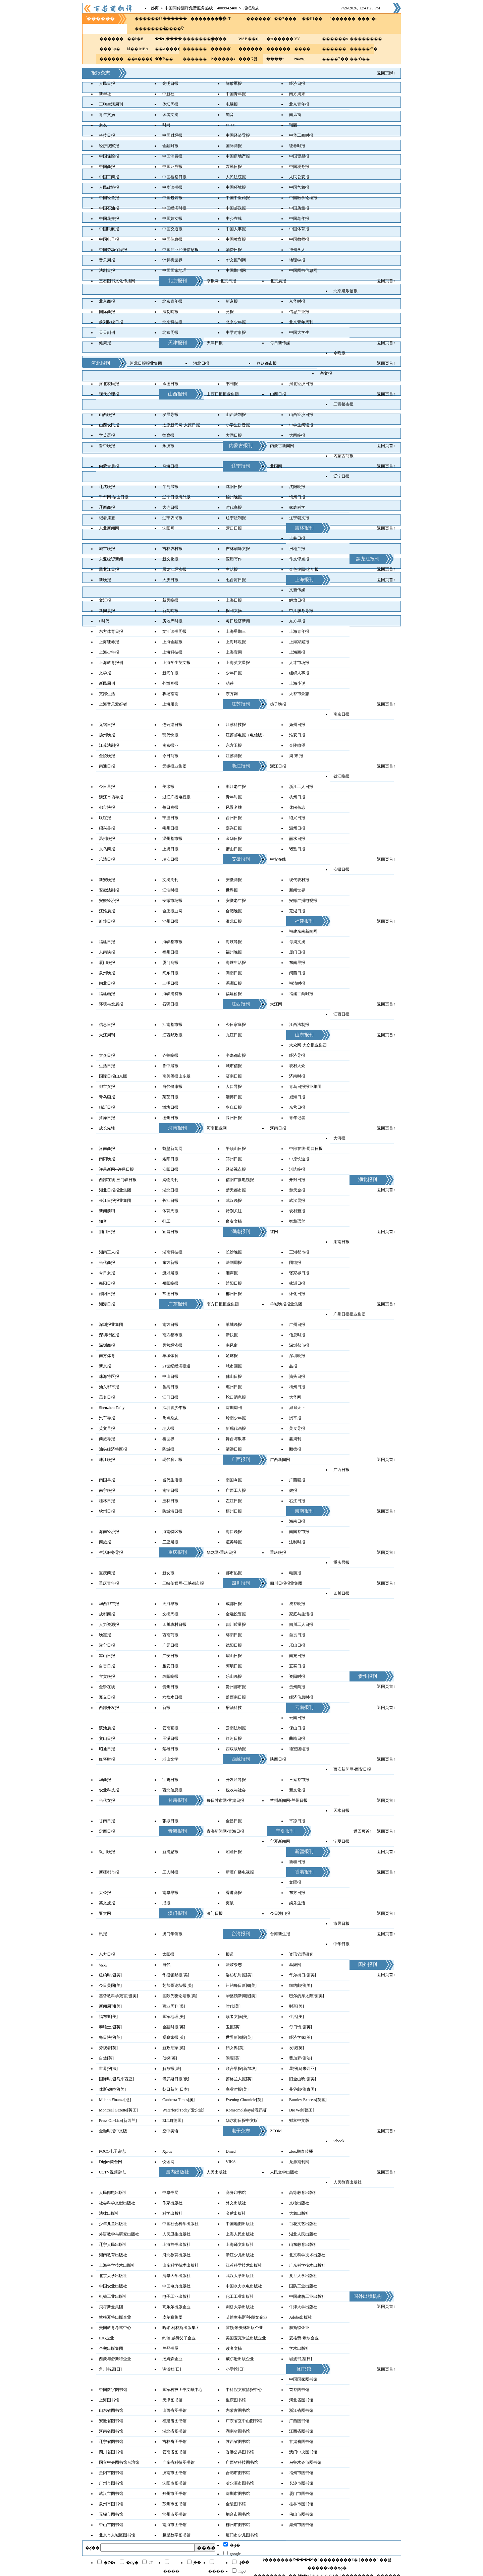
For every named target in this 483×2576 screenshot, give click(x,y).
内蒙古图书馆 (238, 2410)
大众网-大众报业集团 (308, 1045)
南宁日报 (170, 1490)
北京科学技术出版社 (307, 2255)
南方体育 (107, 1355)
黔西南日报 (236, 1697)
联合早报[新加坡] (241, 2068)
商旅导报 (107, 1438)
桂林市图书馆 (301, 2504)
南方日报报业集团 (223, 1304)
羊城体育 (170, 1355)
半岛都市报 (236, 1055)
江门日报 (170, 1397)
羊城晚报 (234, 1324)
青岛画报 (107, 1097)
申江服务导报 (301, 610)
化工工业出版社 (240, 2296)
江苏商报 (234, 755)
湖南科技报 (172, 1252)
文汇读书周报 (174, 631)
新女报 (168, 1573)
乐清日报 (107, 859)
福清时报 (297, 983)
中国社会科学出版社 (180, 2223)
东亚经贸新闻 (111, 559)
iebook (338, 2141)
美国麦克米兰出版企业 (246, 2338)
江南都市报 (172, 1024)
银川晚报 (107, 1851)
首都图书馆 (299, 2389)
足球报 (232, 1355)
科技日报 (107, 135)
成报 (166, 1903)
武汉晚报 (234, 1200)
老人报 (168, 1428)
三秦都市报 (299, 1779)
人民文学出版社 (284, 2172)
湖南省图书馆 (238, 2431)
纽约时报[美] (110, 1975)
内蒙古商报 (343, 455)
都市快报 (107, 807)
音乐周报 (107, 260)
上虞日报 (170, 849)
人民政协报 (109, 187)
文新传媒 (297, 590)
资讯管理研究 (301, 1954)
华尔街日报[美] (302, 1975)
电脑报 (232, 104)
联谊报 (105, 817)
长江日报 (170, 1200)
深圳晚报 (297, 1355)
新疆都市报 (109, 1872)
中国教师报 (299, 239)
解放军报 (234, 83)
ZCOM (276, 2131)
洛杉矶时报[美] (239, 1975)
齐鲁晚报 (170, 1055)
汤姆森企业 (172, 2358)
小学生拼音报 (238, 425)
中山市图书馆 (111, 2524)
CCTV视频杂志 (112, 2172)
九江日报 (234, 1035)
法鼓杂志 (234, 1964)
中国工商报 (109, 177)
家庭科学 (297, 507)
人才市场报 (299, 662)
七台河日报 (236, 579)
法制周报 (234, 1262)
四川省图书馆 (111, 2452)
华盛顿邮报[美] (175, 1975)
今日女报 (107, 1273)
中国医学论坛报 (303, 197)
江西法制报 (299, 1024)
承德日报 (170, 383)
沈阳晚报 (297, 486)
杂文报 (326, 373)
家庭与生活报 (301, 1614)
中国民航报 (109, 229)
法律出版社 (109, 2213)
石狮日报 (170, 1004)
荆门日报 (107, 1231)
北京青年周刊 (301, 322)
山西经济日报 (301, 414)
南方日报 (170, 1324)
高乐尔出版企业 (176, 2307)
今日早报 (107, 786)
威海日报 (297, 1097)
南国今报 (234, 1480)
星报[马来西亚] (302, 2068)
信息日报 (107, 1024)
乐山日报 (297, 1645)
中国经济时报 (174, 208)
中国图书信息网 (303, 270)
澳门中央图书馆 (303, 2452)
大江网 (276, 1004)
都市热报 (234, 1573)
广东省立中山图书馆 (244, 2420)
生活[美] (296, 2016)
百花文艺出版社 (303, 2223)
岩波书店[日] (300, 2358)
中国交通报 (172, 229)
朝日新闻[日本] (175, 2089)
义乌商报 (107, 849)
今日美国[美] (110, 1985)
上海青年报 (299, 631)
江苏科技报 (236, 724)
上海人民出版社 (240, 2234)
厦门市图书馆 (301, 2493)
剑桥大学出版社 (240, 2307)
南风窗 (295, 114)
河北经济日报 (301, 383)
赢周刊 (295, 1438)
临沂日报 (107, 1107)
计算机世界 (172, 260)
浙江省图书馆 (301, 2410)
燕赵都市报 (267, 363)
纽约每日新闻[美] (241, 1985)
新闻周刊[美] (110, 2006)
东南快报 (107, 952)
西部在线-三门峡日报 (118, 1179)
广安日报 (170, 1655)
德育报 (168, 435)
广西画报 (297, 1480)
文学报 (105, 673)
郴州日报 (234, 1293)
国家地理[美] (173, 2016)
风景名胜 (234, 807)
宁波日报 (170, 817)
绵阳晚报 (170, 1676)
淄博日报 (234, 1097)
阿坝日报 (234, 1666)
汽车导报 (107, 1418)
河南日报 (278, 1128)
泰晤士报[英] (110, 2027)
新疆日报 (297, 1861)
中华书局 (170, 2192)
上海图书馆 (109, 2400)
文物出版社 (299, 2203)
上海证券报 (109, 641)
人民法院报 (236, 177)
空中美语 (170, 2131)
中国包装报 (172, 197)
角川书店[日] (110, 2369)
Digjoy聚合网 (110, 2161)
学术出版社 (299, 2348)
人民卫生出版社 (176, 2234)
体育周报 (170, 1211)
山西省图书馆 (174, 2410)
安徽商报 (234, 879)
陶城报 (168, 1449)
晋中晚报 (107, 445)
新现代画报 (236, 1428)
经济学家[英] (300, 2037)
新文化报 (170, 559)
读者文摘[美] (237, 2016)
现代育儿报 (172, 1459)
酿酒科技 (234, 1707)
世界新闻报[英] (239, 2037)
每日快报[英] (110, 2037)
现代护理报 (109, 394)
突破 (230, 1903)
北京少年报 (236, 322)
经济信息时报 (301, 1697)
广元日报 (170, 1645)
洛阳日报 (170, 1159)
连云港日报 (172, 724)
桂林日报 (107, 1500)
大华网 (295, 1397)
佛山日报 (234, 1376)
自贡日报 (297, 1635)
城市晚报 (107, 548)
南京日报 (341, 714)
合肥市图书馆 (238, 2472)
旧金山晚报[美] (302, 2079)
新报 (166, 1707)
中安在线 (278, 859)
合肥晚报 (234, 911)
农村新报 (297, 1211)
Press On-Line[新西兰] (118, 2120)
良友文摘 (234, 1221)
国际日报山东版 (113, 1076)
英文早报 (107, 1428)
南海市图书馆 (174, 2524)
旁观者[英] (108, 2047)
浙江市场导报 (111, 797)
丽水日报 (297, 838)
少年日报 (234, 673)
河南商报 (107, 1148)
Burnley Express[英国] (308, 2099)
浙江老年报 (236, 786)
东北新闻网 (109, 528)
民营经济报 (172, 1345)
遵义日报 (107, 1697)
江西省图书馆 (301, 2431)
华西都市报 (109, 1603)
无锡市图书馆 (111, 2514)
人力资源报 (109, 1624)
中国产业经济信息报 (180, 249)
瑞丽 (293, 125)
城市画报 (234, 1366)
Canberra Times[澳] (178, 2099)
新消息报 (170, 1851)
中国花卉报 (109, 218)
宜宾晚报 (107, 1676)
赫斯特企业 (299, 2327)
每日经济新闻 (238, 621)
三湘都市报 (299, 1252)
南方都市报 (172, 1335)
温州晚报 (107, 838)
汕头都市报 (109, 1387)
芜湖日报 (297, 911)
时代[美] (233, 2006)
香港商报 (234, 1892)
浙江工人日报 (301, 786)
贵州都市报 (236, 1686)
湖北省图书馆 (174, 2431)
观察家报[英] (173, 2037)
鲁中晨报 (170, 1065)
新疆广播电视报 (240, 1872)
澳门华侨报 (172, 1933)
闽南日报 (234, 973)
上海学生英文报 (176, 662)
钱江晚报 (341, 776)
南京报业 (170, 745)
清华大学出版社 (176, 2275)
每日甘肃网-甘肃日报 (225, 1800)
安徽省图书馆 (111, 2420)
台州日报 (234, 817)
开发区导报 (236, 1779)
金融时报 (170, 145)
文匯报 (295, 1882)
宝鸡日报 (170, 1779)
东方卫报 (234, 745)
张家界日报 (299, 1273)
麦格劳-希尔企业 (304, 2338)
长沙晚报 (234, 1252)
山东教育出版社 (303, 2244)
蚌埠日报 (107, 921)
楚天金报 (297, 1190)
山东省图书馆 (111, 2410)
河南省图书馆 (111, 2431)
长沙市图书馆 (301, 2483)
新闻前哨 (107, 1211)
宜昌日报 (170, 1231)
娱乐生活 (297, 1903)
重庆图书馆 (236, 2400)
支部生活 (107, 693)
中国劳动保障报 (113, 249)
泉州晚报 (107, 973)
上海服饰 (170, 704)
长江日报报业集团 (115, 1200)
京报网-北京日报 (221, 281)
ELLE (230, 125)
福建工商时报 (301, 993)
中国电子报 (109, 239)
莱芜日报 (170, 1097)
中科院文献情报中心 (244, 2389)
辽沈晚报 (107, 486)
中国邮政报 (236, 208)
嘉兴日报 (234, 828)
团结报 (295, 1262)
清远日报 (234, 1449)
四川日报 (341, 1593)
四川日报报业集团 (286, 1583)
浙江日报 (278, 766)
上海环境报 (236, 641)
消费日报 (234, 249)
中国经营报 (109, 197)
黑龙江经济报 (174, 569)
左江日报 (234, 1500)
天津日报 (215, 343)
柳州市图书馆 (238, 2524)
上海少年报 (109, 652)
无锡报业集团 (174, 766)
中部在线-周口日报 (306, 1148)
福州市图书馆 (301, 2472)
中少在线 (234, 218)
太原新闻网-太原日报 (181, 425)
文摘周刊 (170, 879)
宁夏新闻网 (280, 1841)
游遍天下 (297, 1407)
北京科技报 (172, 322)
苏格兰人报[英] (239, 2079)
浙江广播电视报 (176, 797)
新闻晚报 (170, 610)
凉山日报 (107, 1655)
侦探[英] (169, 2058)
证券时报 (297, 145)
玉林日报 (170, 1500)
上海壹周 (234, 652)
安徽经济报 (109, 900)
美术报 (168, 786)
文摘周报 (170, 1614)
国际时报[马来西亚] (116, 2079)
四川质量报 (236, 1624)
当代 (166, 1964)
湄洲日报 (234, 983)
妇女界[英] (235, 2047)
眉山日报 (234, 1655)
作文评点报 (299, 559)
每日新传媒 (280, 343)
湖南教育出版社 (113, 2255)
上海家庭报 (299, 641)
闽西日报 (297, 973)
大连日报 (170, 507)
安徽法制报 (109, 890)
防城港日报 (172, 1511)
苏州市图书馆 (174, 2504)
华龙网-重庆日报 (221, 1552)
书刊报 (232, 383)
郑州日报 (234, 1159)
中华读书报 (172, 187)
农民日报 (234, 166)
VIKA (231, 2161)
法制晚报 (170, 311)
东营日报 (297, 1107)
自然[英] (106, 2058)
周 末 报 (296, 755)
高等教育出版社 (303, 2192)
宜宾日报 (297, 1666)
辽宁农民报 (172, 517)
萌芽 (230, 683)
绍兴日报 (297, 817)
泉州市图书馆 (111, 2504)
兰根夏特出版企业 (115, 2317)
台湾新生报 (280, 1933)
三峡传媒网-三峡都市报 (183, 1583)
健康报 (105, 343)
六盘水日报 (172, 1697)
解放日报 (297, 600)
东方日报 (297, 1892)
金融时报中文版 (113, 2131)
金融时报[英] (173, 2027)
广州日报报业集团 (349, 1314)
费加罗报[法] (300, 2058)
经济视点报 (236, 1169)
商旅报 (105, 1542)
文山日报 (107, 1738)
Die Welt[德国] (301, 2110)
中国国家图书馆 (303, 2379)
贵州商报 (297, 1686)
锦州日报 (297, 497)
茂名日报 (107, 1397)
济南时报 (297, 1076)
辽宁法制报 (236, 517)
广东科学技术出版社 (307, 2265)
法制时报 (297, 1542)
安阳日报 (170, 1169)
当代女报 (107, 1800)
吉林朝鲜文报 (238, 548)
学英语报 (107, 435)
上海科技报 (172, 652)
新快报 (232, 1335)
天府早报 (170, 1603)
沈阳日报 (234, 486)
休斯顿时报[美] (112, 2089)
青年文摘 (107, 114)
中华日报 (341, 1944)
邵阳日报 (107, 1293)
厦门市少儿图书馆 (242, 2535)
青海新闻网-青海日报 (225, 1831)
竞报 (230, 311)
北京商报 (107, 301)
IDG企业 (106, 2338)
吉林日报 (297, 538)
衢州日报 (170, 828)
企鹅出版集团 (111, 2348)
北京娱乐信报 (345, 291)
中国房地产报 (238, 156)
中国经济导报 (238, 135)
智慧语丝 (297, 1221)
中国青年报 (236, 93)
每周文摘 (297, 941)
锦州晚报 (234, 497)
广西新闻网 (280, 1459)
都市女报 (107, 1086)
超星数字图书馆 (176, 2535)
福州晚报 (234, 952)
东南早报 (297, 962)
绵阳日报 (234, 1635)
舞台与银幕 (236, 1438)
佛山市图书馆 (301, 2514)
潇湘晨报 (170, 1273)
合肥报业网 (172, 911)
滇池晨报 (107, 1728)
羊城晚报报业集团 (286, 1304)
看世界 (168, 1438)
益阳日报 (234, 1283)
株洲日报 (297, 1283)
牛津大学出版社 (303, 2307)
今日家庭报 (236, 1024)
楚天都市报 (236, 1190)
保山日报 (297, 1728)
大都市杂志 (299, 693)
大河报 (339, 1138)
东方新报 (170, 1262)
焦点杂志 (170, 1418)
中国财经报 (172, 135)
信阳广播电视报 (240, 1179)
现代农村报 (299, 879)
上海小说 (297, 683)
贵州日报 (170, 1686)
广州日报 (297, 1324)
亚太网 (105, 1913)
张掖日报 (170, 1821)
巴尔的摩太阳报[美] (306, 1996)
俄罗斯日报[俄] (175, 2079)
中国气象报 (299, 187)
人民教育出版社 (347, 2182)
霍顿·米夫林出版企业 (244, 2327)
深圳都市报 (299, 1345)
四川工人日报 (301, 1624)
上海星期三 (236, 631)
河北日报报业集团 (146, 363)
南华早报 (170, 1892)
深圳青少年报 (174, 1407)
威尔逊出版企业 (240, 2358)
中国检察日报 (174, 177)
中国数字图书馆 (113, 2389)
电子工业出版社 (176, 2296)
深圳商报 (107, 1345)
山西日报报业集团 (223, 394)
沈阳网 (168, 528)
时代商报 (234, 507)
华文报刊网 (236, 260)
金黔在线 (107, 1686)
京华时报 (297, 301)
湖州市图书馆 (301, 2524)
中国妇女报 (172, 218)
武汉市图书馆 (111, 2493)
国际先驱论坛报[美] (179, 1996)
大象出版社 (299, 2213)
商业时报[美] (237, 2089)
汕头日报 (297, 1376)
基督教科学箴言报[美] (118, 1996)
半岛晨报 (170, 486)
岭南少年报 (236, 1418)
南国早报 (107, 1480)
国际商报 (234, 145)
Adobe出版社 (300, 2317)
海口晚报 (234, 1531)
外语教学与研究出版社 (119, 2234)
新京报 (232, 301)
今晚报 (339, 353)
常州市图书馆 (174, 2514)
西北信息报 (172, 1790)
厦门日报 (297, 952)
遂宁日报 (107, 1645)
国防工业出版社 (303, 2286)
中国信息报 (172, 239)
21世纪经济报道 (176, 1366)
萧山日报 (234, 849)
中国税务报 (299, 166)
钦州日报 (107, 1511)
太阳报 (168, 1954)
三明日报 (170, 983)
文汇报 (105, 600)
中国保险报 (109, 156)
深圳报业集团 (111, 1324)
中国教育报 (236, 239)
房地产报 (297, 548)
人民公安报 (299, 177)
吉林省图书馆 (174, 2441)
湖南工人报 (109, 1252)
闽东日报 (170, 973)
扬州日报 (297, 724)
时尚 (166, 125)
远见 (103, 1964)
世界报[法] (108, 2068)
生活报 (232, 569)
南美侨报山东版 (176, 1076)
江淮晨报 (107, 911)
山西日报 (278, 394)
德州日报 (170, 1117)
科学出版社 (172, 2213)
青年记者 (297, 1117)
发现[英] (296, 2047)
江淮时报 (170, 890)
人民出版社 (217, 2172)
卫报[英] (233, 2027)
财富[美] (296, 2006)
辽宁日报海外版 (176, 497)
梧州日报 (234, 1511)
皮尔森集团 (172, 2317)
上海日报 (234, 600)
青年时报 (234, 797)
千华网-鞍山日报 (113, 497)
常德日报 (170, 1293)
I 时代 (104, 621)
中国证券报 (172, 166)
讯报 (103, 1933)
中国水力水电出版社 (244, 2286)
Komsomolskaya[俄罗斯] (247, 2110)
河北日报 (201, 363)
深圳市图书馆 (238, 2493)
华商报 (105, 1779)
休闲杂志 (297, 807)
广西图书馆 (299, 2420)
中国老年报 (299, 218)
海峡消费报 (172, 993)
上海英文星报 (238, 662)
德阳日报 (234, 1645)
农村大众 (297, 1065)
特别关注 (234, 1211)
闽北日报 (107, 983)
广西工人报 (236, 1490)
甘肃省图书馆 (301, 2441)
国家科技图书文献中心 (182, 2389)
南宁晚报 (107, 1490)
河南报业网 (217, 1128)
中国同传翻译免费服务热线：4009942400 (201, 8)
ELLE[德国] (172, 2120)
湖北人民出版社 (303, 2234)
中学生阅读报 (301, 425)
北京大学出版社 (113, 2275)
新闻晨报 (107, 610)
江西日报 (341, 1014)
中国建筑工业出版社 (307, 2296)
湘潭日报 (107, 1304)
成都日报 (234, 1603)
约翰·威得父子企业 (179, 2338)
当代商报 (107, 1262)
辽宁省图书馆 (111, 2441)
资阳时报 (297, 1676)
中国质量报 (299, 208)
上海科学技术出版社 (117, 2265)
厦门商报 (170, 962)
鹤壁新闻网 (172, 1148)
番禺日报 (170, 1387)
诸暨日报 (297, 849)
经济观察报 (109, 145)
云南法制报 (236, 1728)
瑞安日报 (170, 859)
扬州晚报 (107, 735)
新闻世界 (297, 890)
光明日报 (170, 83)
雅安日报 (170, 1666)
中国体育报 (299, 229)
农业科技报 (109, 1790)
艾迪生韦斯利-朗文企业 (246, 2317)
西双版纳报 (236, 1748)
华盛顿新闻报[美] (241, 1996)
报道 (230, 1954)
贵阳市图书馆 (111, 2472)
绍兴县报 (107, 828)
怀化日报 (297, 1293)
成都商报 (107, 1614)
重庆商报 (107, 1573)
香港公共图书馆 (240, 2452)
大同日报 (234, 435)
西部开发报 (109, 1707)
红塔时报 (107, 1759)
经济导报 (297, 1055)
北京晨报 (278, 281)
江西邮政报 (172, 1035)
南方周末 (297, 93)
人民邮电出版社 (113, 2192)
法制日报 (107, 270)
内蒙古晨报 (109, 466)
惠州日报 (234, 1387)
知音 (230, 114)
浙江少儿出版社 (240, 2255)
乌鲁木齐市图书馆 (305, 2462)
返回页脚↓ (386, 73)
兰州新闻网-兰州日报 (289, 1800)
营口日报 (234, 528)
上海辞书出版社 (176, 2244)
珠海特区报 (109, 1376)
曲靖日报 (297, 1738)
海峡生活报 (236, 962)
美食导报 (297, 1428)
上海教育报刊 (111, 662)
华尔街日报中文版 (242, 2120)
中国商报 (107, 166)
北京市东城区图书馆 (117, 2535)
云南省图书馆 (174, 2452)
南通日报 (107, 766)
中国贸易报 (299, 156)
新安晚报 (107, 879)
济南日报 (234, 1076)
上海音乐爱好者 (113, 704)
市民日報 (341, 1923)
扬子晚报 (278, 704)
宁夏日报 (341, 1841)
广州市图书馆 (111, 2483)
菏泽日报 (107, 1117)
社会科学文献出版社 (117, 2203)
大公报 (105, 1892)
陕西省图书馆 (238, 2441)
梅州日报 (297, 1387)
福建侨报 (234, 993)
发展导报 (170, 414)
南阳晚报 (107, 1159)
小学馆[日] (235, 2369)
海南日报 (297, 1521)
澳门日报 (215, 1913)
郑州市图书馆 (174, 2493)
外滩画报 (170, 683)
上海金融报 (172, 641)
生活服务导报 (111, 1552)
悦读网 (168, 2161)
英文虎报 (107, 1903)
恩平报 (295, 1418)
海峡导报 (234, 941)
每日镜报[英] (300, 2027)
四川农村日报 (174, 1624)
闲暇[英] (233, 2058)
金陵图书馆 (236, 2504)
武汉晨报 (297, 1200)
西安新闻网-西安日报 (352, 1769)
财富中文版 (299, 2120)
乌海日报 (170, 466)
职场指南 (170, 693)
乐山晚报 (234, 1676)
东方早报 (297, 621)
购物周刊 (170, 1179)
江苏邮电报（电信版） (246, 735)
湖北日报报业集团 (115, 1190)
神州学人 (297, 249)
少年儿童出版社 (113, 2223)
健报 (293, 1490)
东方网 (232, 693)
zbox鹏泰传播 (301, 2151)
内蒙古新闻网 (282, 445)
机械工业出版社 (113, 2296)
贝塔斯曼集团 (113, 2307)
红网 (274, 1231)
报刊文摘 (234, 610)
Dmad (230, 2151)
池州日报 (170, 921)
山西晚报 (107, 414)
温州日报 (297, 828)
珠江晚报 (107, 1459)
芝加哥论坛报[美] (177, 1985)
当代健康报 (172, 1086)
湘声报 (232, 1273)
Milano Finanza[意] (115, 2099)
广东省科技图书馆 (178, 2462)
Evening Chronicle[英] (244, 2099)
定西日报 (107, 1831)
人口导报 (234, 1086)
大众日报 (107, 1055)
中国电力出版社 (176, 2286)
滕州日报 (234, 1117)
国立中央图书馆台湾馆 (119, 2462)
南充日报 (297, 1655)
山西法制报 (236, 414)
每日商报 (170, 807)
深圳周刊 (234, 1407)
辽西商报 (107, 507)
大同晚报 (297, 435)
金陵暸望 (297, 745)
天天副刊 (107, 332)
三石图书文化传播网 (117, 281)
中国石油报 (109, 208)
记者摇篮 (107, 517)
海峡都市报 (172, 941)
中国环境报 (236, 187)
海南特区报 (172, 1531)
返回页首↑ (386, 281)
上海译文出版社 (240, 2244)
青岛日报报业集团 (305, 1086)
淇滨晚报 (297, 1169)
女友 (103, 125)
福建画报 (107, 993)
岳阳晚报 (170, 1283)
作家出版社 (172, 2203)
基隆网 (295, 1964)
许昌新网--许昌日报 (116, 1169)
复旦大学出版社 (303, 2275)
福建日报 (107, 941)
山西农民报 (109, 425)
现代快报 (170, 735)
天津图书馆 (172, 2400)
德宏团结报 (299, 1748)
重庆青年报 (109, 1583)
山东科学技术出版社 (180, 2265)
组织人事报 (299, 673)
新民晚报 (170, 600)
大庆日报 (170, 579)
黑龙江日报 (109, 569)
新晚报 (105, 579)
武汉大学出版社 (240, 2275)
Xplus (167, 2151)
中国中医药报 (238, 197)
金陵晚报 (107, 755)
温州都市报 (172, 838)
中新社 (168, 93)
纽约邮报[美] (300, 1985)
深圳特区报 (109, 1335)
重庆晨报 (341, 1562)
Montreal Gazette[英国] (118, 2110)
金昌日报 (234, 1821)
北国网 (276, 466)
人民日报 (107, 83)
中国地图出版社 (240, 2223)
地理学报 (297, 260)
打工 (166, 1221)
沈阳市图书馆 (174, 2483)
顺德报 (295, 1449)
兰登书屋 (170, 2348)
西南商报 (170, 1635)
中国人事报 (236, 229)
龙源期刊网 (299, 2161)
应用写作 (234, 559)
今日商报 (170, 755)
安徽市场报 (172, 900)
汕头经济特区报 (113, 1449)
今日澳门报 (280, 1913)
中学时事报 (236, 332)
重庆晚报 (278, 1552)
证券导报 (234, 1542)
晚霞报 (105, 1635)
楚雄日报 (170, 1748)
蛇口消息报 (236, 1397)
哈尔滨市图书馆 (240, 2483)
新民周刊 (107, 683)
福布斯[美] (108, 2016)
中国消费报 (172, 156)
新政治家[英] (173, 2047)
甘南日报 (107, 1821)
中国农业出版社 (113, 2286)
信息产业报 (299, 311)
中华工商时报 (301, 135)
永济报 (168, 445)
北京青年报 (299, 104)
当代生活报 (172, 1480)
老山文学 (170, 1759)
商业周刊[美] (173, 2006)
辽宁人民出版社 (113, 2244)
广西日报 (341, 1469)
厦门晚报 (107, 962)
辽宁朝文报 (299, 517)
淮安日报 (297, 735)
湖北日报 (170, 1190)
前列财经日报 (111, 322)
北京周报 (170, 332)
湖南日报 (341, 1241)
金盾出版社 (236, 2213)
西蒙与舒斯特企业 (115, 2358)
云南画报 (170, 1728)
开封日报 (297, 1179)
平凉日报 (297, 1821)
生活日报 (107, 1065)
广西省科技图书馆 (242, 2462)
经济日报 (297, 83)
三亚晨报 (170, 1542)
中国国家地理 (174, 270)
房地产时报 (172, 621)
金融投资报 (236, 1614)
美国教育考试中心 (115, 2327)
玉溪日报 (170, 1738)
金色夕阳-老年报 (304, 569)
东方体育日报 (111, 631)
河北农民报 (109, 383)
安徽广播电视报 (303, 900)
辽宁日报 (341, 476)
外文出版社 (236, 2203)
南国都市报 (299, 1531)
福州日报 (170, 952)
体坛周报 (170, 104)
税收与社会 (236, 1790)
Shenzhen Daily (111, 1407)
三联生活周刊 (111, 104)
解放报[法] (171, 2068)
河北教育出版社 (176, 2255)
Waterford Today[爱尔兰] (183, 2110)
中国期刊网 (236, 270)
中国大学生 (299, 332)
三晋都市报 (343, 404)
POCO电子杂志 (112, 2151)
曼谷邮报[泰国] (302, 2089)
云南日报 (297, 1717)
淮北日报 (234, 921)
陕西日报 (278, 1759)
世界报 (232, 890)
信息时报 (297, 1335)
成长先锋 (107, 1128)
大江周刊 (107, 1035)
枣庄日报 (234, 1107)
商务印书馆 (236, 2192)
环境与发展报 (111, 1004)
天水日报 (341, 1810)
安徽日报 (341, 869)
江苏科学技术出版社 (244, 2265)
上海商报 (297, 652)
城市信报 (234, 1065)
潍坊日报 (170, 1107)
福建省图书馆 (174, 2420)
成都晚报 (297, 1603)
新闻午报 (170, 673)
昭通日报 (107, 1748)
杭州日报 (297, 797)
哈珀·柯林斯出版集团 (181, 2327)
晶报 (293, 1366)
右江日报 (297, 1500)
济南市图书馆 (174, 2472)
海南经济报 (109, 1531)
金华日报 (234, 838)
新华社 (105, 93)
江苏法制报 (109, 745)
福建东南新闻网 (303, 931)
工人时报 (170, 1872)
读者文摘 (170, 114)
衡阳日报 (107, 1283)
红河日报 (234, 1738)
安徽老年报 (236, 900)
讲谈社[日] (171, 2369)
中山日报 (170, 1376)
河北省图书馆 (301, 2400)
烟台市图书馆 (238, 2514)
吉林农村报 (172, 548)
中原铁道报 (299, 1159)
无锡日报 (107, 724)
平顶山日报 (236, 1148)
